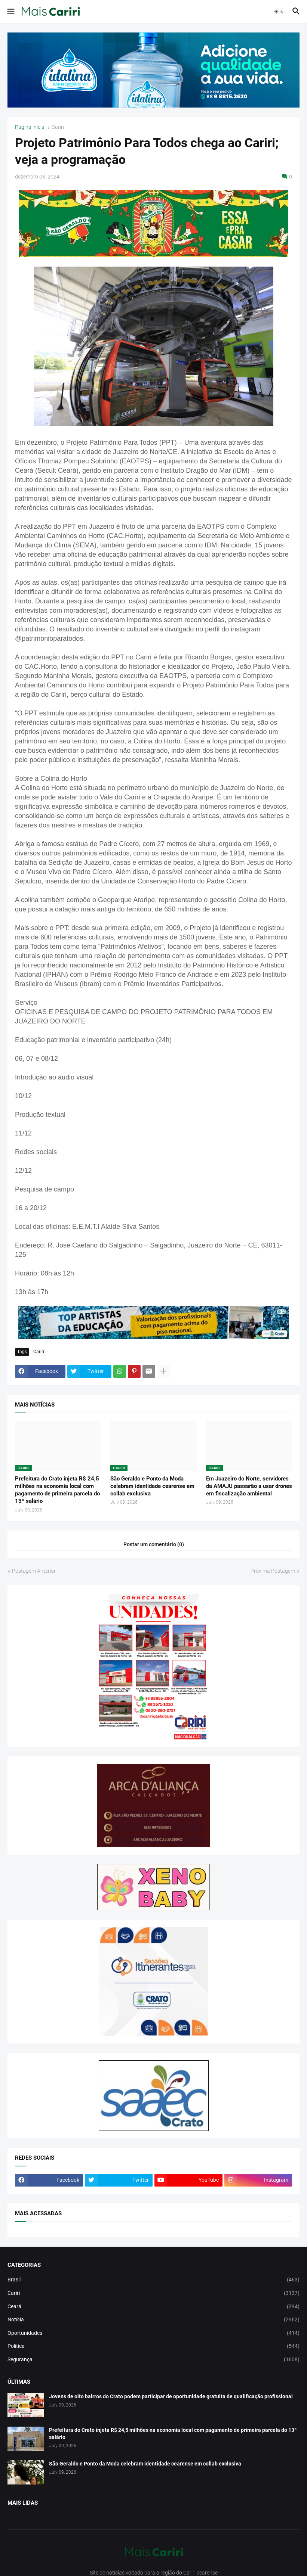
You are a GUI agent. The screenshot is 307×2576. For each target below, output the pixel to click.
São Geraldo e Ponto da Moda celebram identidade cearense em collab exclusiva (152, 1486)
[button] (10, 11)
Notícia (153, 2320)
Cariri (58, 127)
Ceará (153, 2307)
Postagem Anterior (34, 1571)
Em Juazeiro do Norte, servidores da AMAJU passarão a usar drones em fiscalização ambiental (249, 1486)
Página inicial (30, 127)
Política (153, 2346)
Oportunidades (153, 2333)
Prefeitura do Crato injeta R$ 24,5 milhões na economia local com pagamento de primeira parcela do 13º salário (57, 1490)
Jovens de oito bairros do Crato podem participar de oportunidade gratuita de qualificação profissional (171, 2396)
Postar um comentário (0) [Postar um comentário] (153, 1544)
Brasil (153, 2280)
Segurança (153, 2360)
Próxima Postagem (273, 1571)
